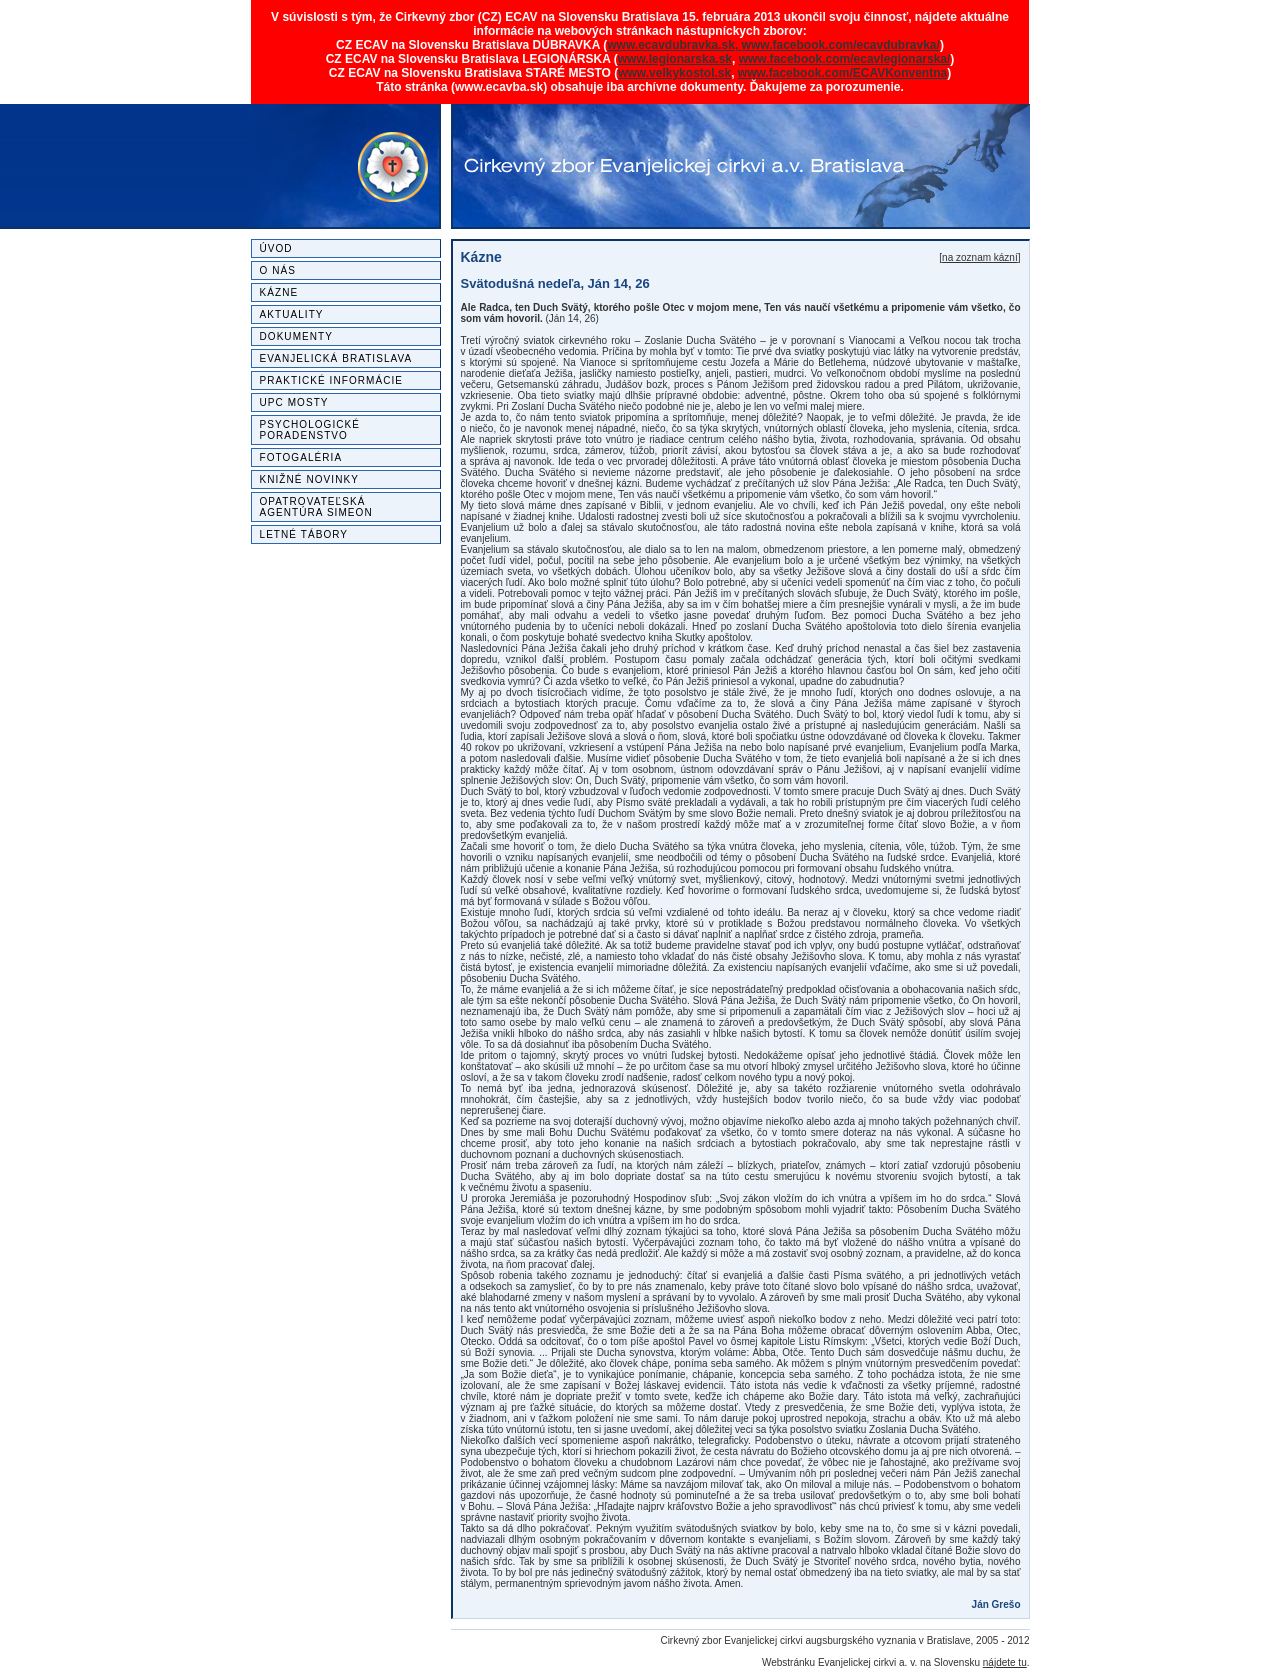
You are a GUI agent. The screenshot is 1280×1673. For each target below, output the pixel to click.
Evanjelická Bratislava (336, 358)
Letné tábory (304, 534)
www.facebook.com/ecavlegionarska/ (845, 59)
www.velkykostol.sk (674, 73)
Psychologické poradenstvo (310, 430)
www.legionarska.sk (675, 59)
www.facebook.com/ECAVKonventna (842, 73)
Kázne (279, 292)
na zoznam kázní (980, 257)
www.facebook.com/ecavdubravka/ (841, 45)
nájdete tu (1005, 1662)
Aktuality (292, 314)
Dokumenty (297, 336)
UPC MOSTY (294, 402)
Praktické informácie (332, 380)
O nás (278, 270)
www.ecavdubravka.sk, (674, 45)
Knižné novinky (309, 479)
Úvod (276, 248)
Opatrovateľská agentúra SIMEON (316, 507)
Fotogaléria (301, 457)
